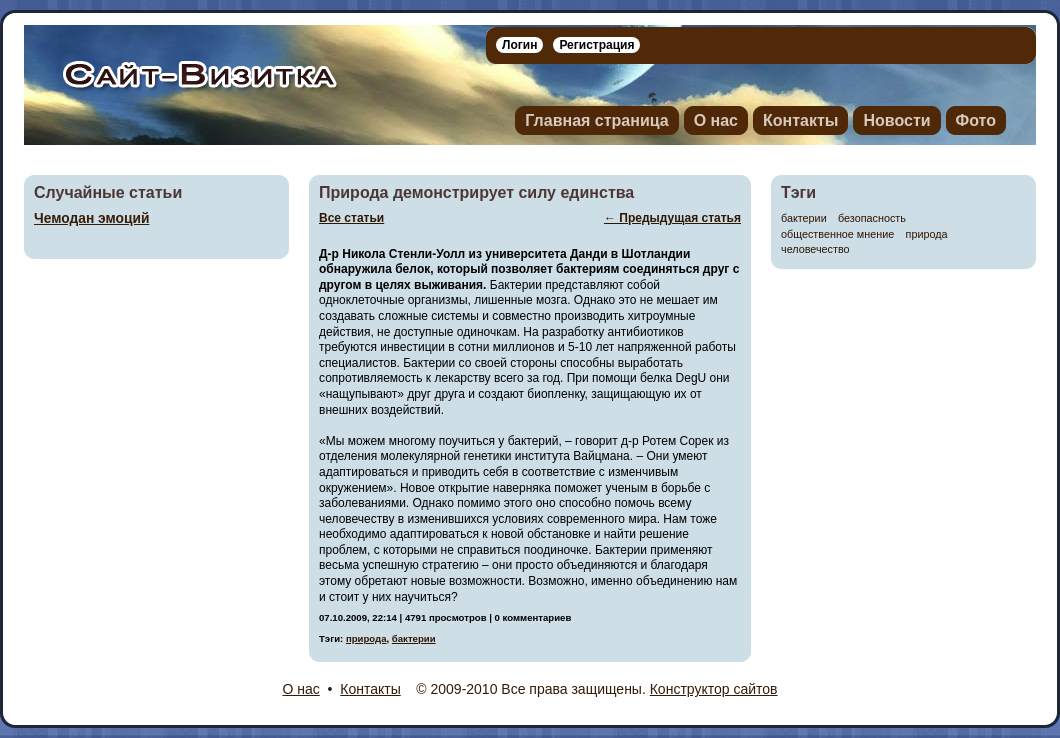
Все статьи (351, 218)
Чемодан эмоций (91, 218)
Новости (896, 120)
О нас (716, 120)
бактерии (804, 218)
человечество (815, 249)
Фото (976, 120)
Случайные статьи (108, 192)
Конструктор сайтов (714, 689)
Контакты (800, 120)
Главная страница (596, 120)
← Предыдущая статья (672, 218)
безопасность (872, 218)
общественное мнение (837, 234)
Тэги (798, 192)
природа (927, 234)
